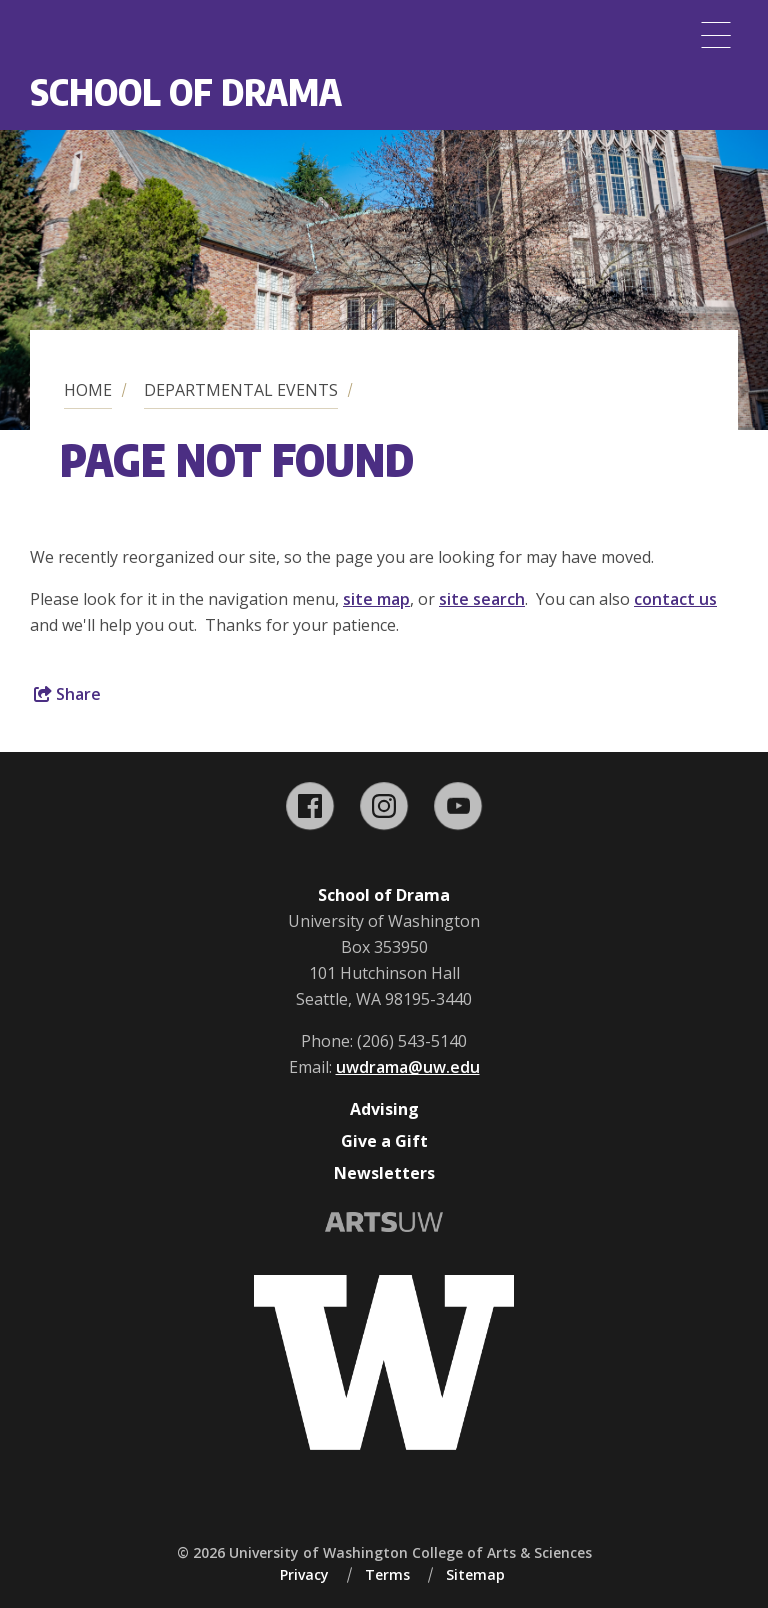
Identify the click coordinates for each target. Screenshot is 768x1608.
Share (67, 694)
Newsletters (384, 1173)
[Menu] (716, 35)
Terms (387, 1574)
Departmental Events (241, 390)
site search (482, 599)
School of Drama (186, 91)
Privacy (304, 1574)
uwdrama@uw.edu (408, 1067)
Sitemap (475, 1574)
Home (88, 390)
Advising (384, 1109)
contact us (675, 599)
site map (376, 599)
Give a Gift (384, 1141)
